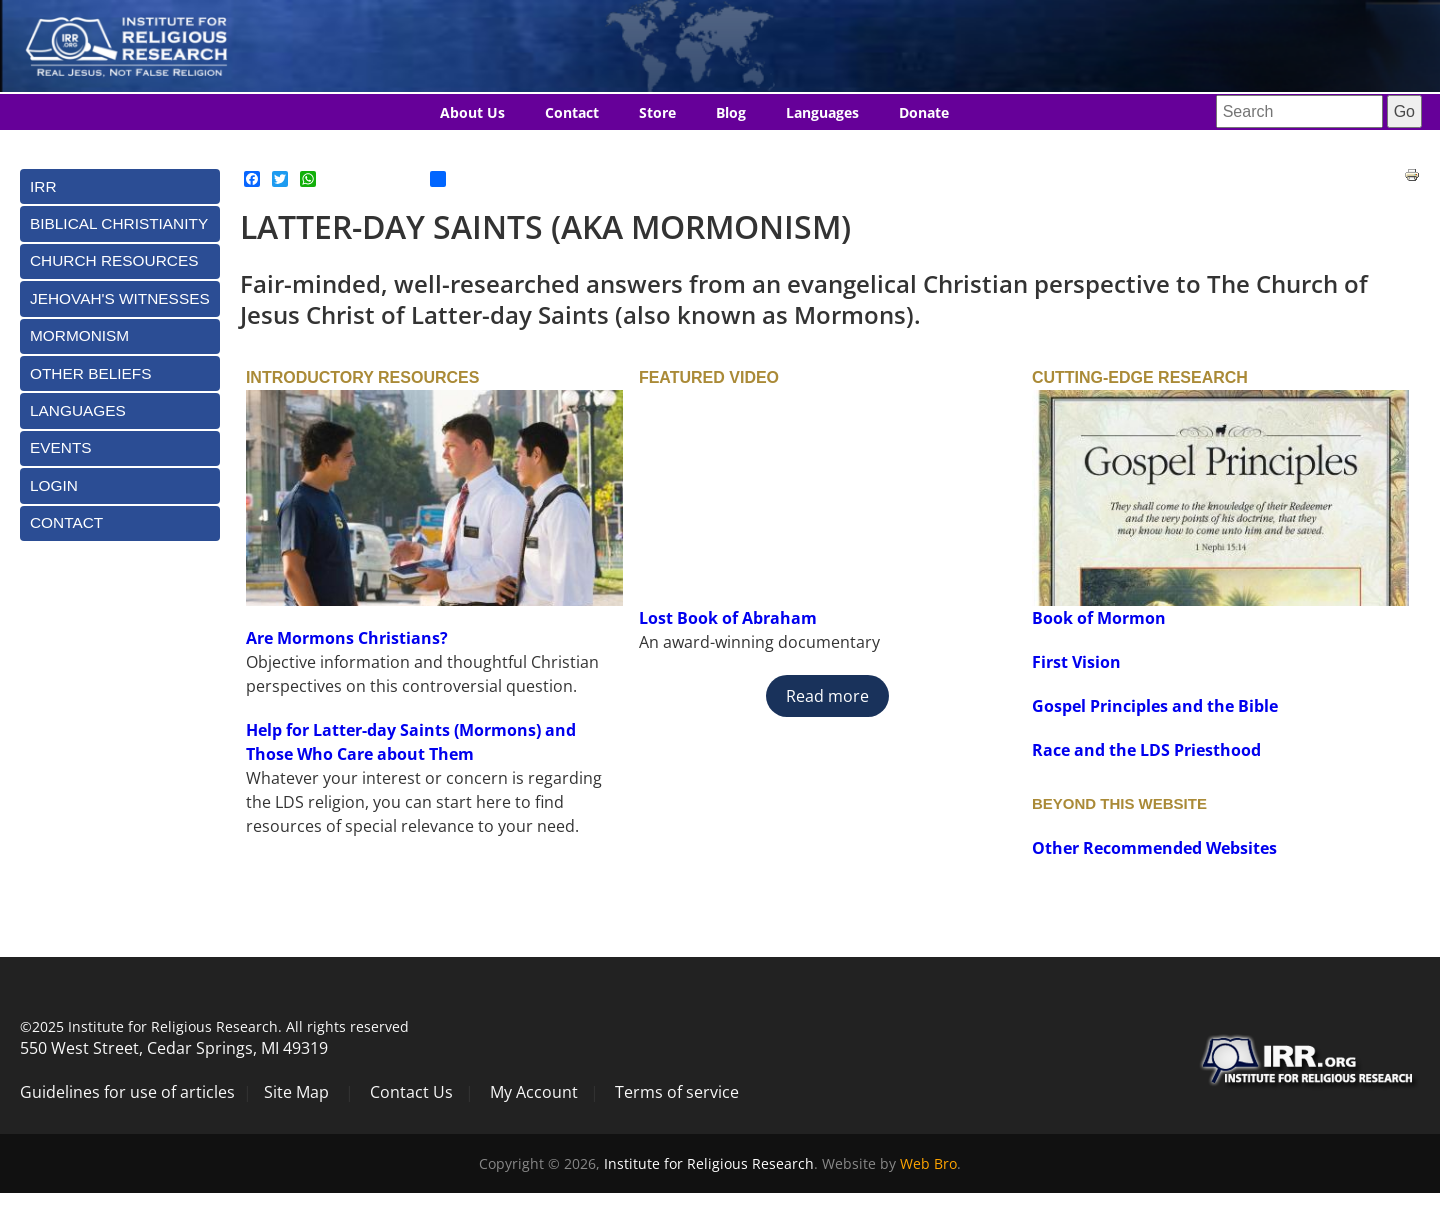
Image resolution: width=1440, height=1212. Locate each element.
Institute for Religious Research (709, 1163)
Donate (924, 112)
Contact (572, 112)
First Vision (1076, 662)
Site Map (296, 1092)
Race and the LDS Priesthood (1146, 750)
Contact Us (411, 1092)
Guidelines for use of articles (127, 1092)
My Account (534, 1092)
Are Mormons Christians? (347, 638)
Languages (822, 112)
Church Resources (114, 260)
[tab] (120, 186)
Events (61, 447)
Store (657, 112)
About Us (472, 112)
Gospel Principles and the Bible (1155, 706)
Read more (827, 696)
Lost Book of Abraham (730, 618)
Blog (731, 112)
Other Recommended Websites (1154, 848)
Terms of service (677, 1092)
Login (54, 485)
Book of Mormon (1099, 618)
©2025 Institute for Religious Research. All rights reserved (214, 1026)
